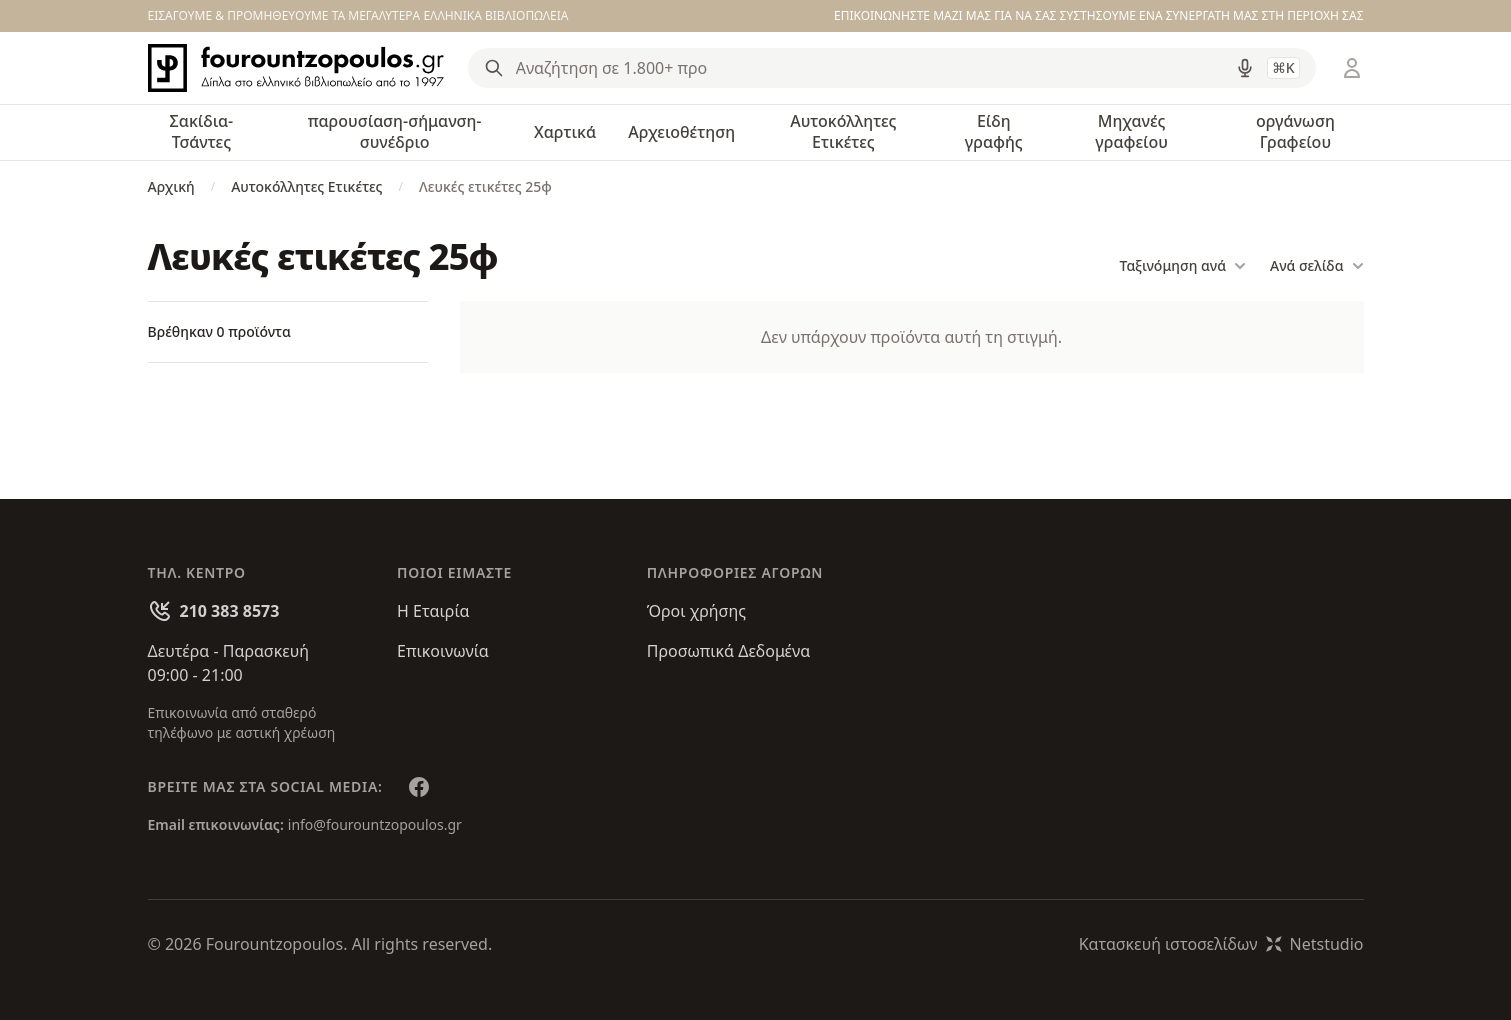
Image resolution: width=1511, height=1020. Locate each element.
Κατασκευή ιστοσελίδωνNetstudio (1221, 944)
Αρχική (171, 186)
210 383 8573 (230, 611)
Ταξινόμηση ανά (1183, 266)
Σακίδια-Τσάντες (202, 131)
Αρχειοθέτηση (681, 132)
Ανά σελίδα (1316, 266)
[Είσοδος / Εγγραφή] (1352, 68)
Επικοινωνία (443, 651)
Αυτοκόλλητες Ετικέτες (843, 131)
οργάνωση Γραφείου (1295, 131)
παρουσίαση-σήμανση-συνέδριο (395, 131)
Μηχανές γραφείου (1131, 131)
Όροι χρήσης (696, 611)
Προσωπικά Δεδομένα (729, 651)
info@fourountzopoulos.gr (375, 824)
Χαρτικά (565, 132)
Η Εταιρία (433, 611)
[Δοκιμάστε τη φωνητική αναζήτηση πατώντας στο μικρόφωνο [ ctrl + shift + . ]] (1245, 68)
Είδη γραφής (994, 131)
